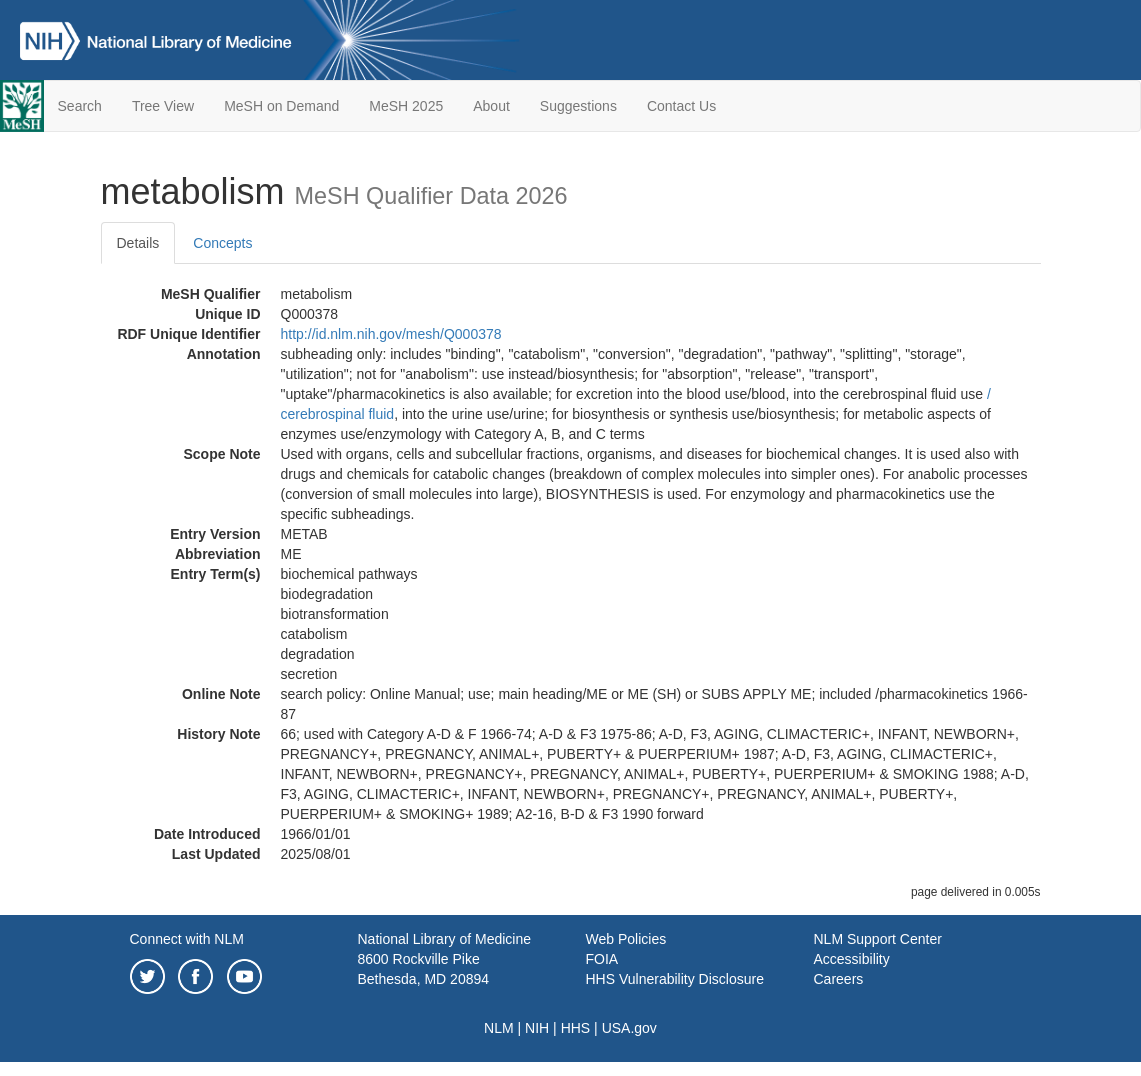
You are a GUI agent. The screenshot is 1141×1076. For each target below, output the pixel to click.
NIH (537, 1028)
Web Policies (626, 939)
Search (80, 106)
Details (138, 243)
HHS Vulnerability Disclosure (675, 979)
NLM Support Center (878, 939)
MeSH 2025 (406, 106)
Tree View (163, 106)
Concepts (222, 243)
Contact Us (681, 106)
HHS (576, 1028)
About (491, 106)
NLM (499, 1028)
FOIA (602, 959)
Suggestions (578, 106)
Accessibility (852, 959)
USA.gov (629, 1028)
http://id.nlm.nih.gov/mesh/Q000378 (391, 334)
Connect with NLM (187, 939)
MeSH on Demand (281, 106)
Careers (839, 979)
